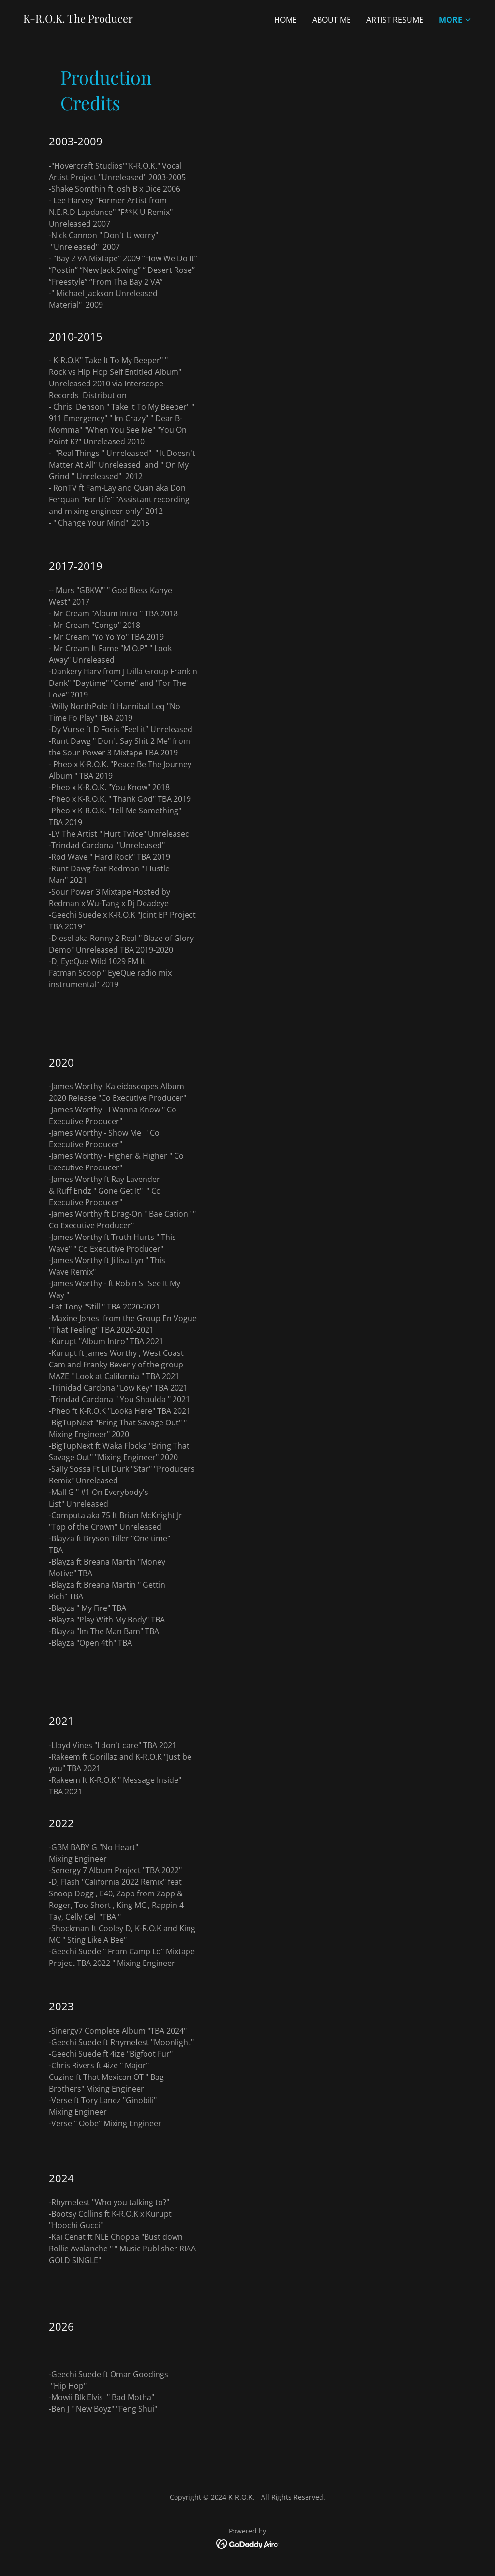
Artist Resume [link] (394, 19)
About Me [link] (331, 19)
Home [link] (285, 19)
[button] (455, 20)
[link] (78, 19)
